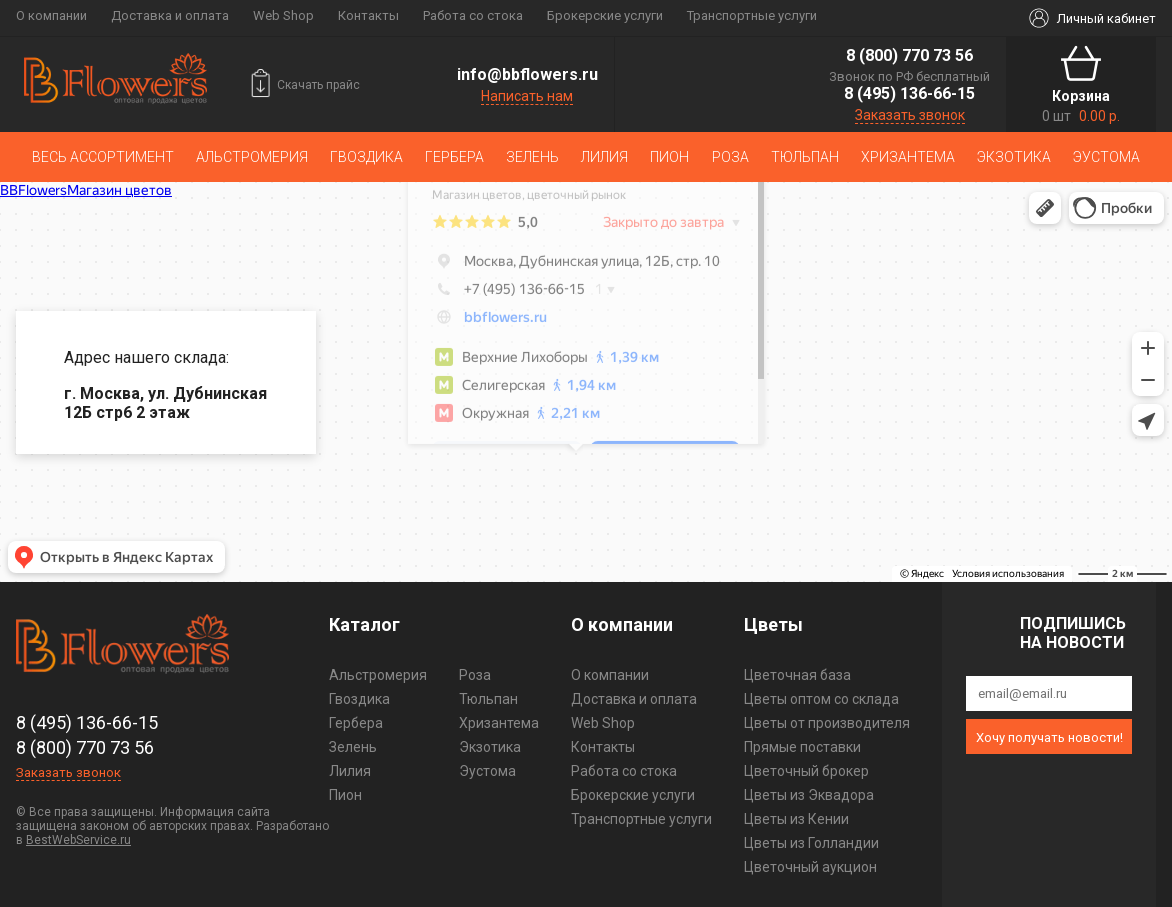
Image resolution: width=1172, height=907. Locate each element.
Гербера (454, 157)
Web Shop (283, 15)
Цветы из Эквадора (809, 795)
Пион (669, 157)
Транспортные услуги (752, 15)
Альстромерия (252, 157)
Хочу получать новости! (1049, 737)
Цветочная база (797, 675)
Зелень (532, 157)
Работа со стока (473, 15)
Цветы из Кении (796, 819)
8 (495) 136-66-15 (909, 93)
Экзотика (1014, 157)
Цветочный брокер (806, 771)
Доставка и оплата (170, 15)
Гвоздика (366, 157)
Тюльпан (805, 157)
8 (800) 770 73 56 (909, 55)
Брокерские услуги (605, 15)
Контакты (368, 15)
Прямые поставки (802, 747)
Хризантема (908, 157)
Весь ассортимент (103, 157)
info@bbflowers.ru (527, 74)
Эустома (1106, 157)
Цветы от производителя (827, 723)
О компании (51, 15)
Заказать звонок (910, 115)
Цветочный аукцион (810, 867)
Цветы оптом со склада (821, 699)
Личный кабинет (1106, 18)
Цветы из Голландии (811, 843)
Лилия (604, 157)
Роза (730, 157)
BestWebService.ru (78, 840)
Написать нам (527, 96)
